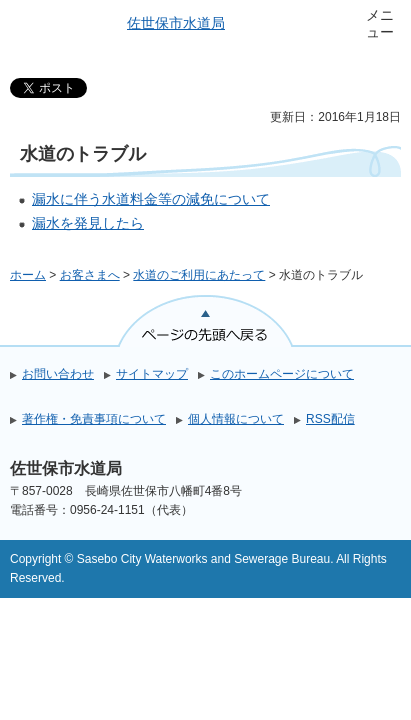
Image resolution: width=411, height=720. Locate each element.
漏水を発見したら (88, 223)
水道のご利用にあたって (199, 275)
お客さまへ (90, 275)
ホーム (28, 275)
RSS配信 (330, 419)
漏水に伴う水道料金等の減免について (151, 199)
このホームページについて (282, 374)
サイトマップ (152, 374)
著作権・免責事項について (94, 419)
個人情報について (236, 419)
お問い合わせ (58, 374)
